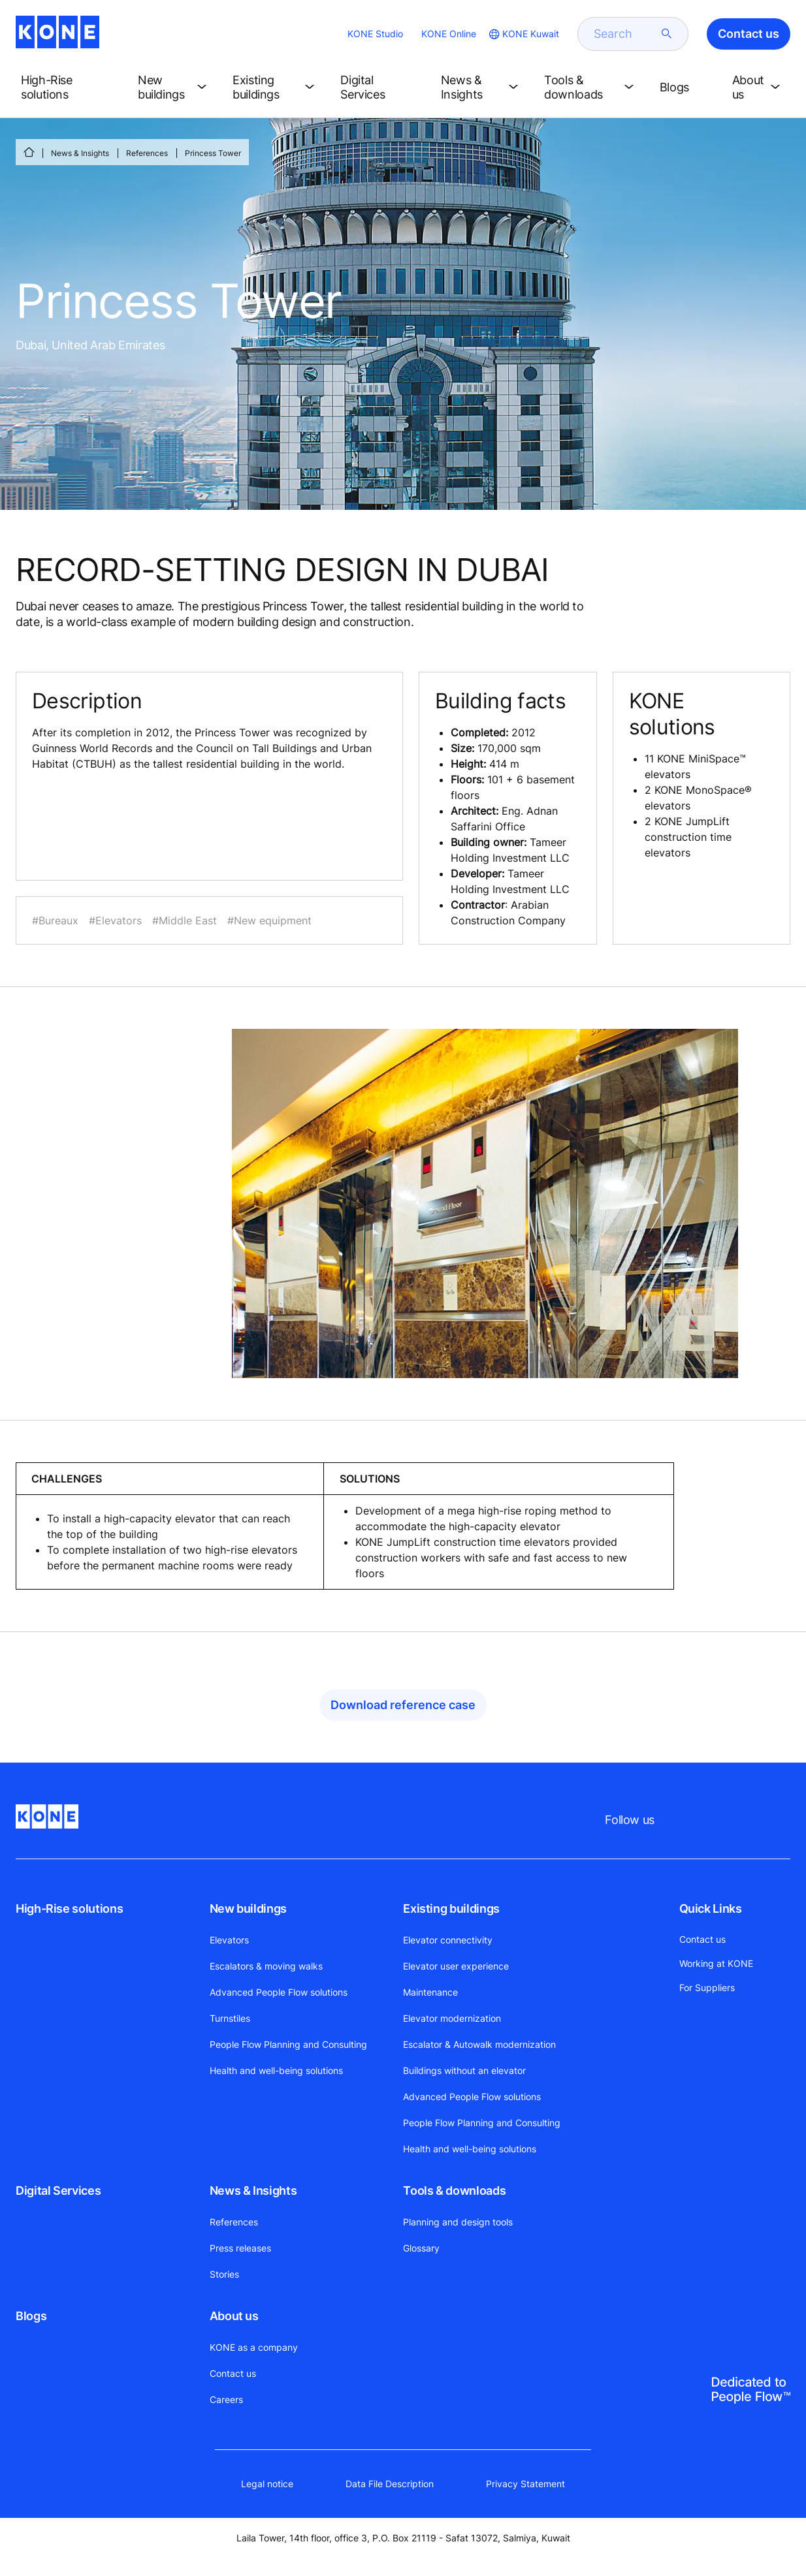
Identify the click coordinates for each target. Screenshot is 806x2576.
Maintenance (430, 1992)
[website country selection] (523, 34)
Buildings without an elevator (464, 2070)
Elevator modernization (452, 2018)
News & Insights (80, 153)
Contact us (233, 2373)
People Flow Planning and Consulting (288, 2044)
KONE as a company (254, 2347)
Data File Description (390, 2483)
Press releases (240, 2248)
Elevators (229, 1939)
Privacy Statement (525, 2483)
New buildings (248, 1908)
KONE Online (448, 33)
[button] (69, 87)
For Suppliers (707, 1987)
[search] (625, 34)
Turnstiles (230, 2018)
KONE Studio (375, 33)
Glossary (421, 2248)
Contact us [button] (748, 33)
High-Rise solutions (69, 1908)
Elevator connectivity (447, 1939)
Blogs (31, 2316)
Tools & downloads (454, 2190)
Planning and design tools (458, 2221)
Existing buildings (451, 1908)
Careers (226, 2399)
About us (234, 2316)
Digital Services (58, 2190)
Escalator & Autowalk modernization (479, 2044)
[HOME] (29, 152)
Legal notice (267, 2483)
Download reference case (403, 1705)
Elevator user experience (456, 1965)
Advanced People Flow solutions (278, 1992)
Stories (224, 2274)
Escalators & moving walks (266, 1965)
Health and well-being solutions (276, 2070)
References (147, 153)
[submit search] (667, 34)
